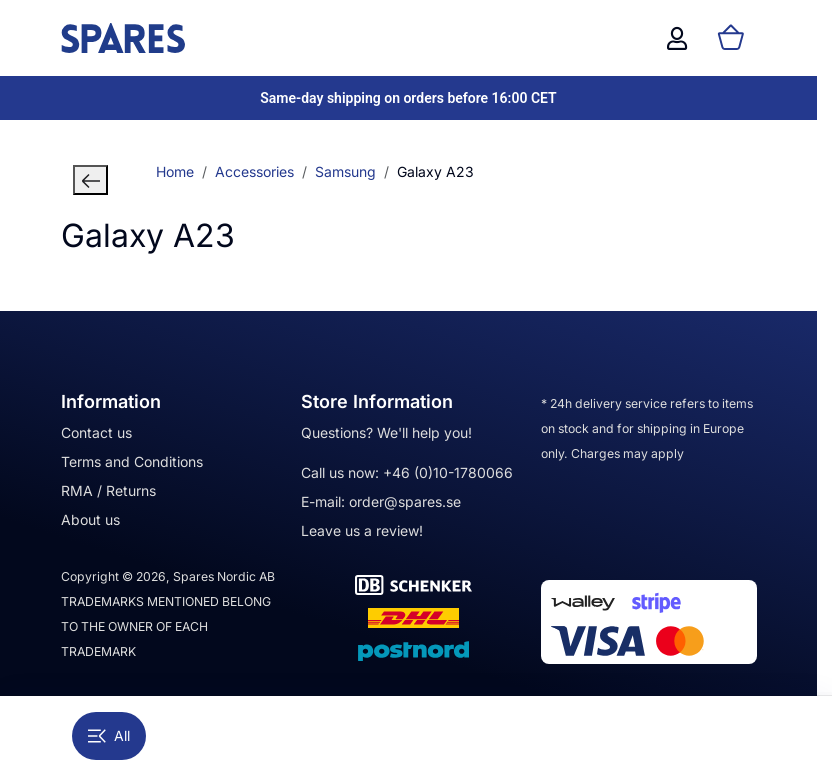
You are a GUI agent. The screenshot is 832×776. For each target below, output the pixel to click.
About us (90, 519)
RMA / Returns (108, 490)
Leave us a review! (362, 530)
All (109, 735)
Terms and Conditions (132, 461)
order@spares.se (405, 501)
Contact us (96, 432)
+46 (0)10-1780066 (448, 472)
